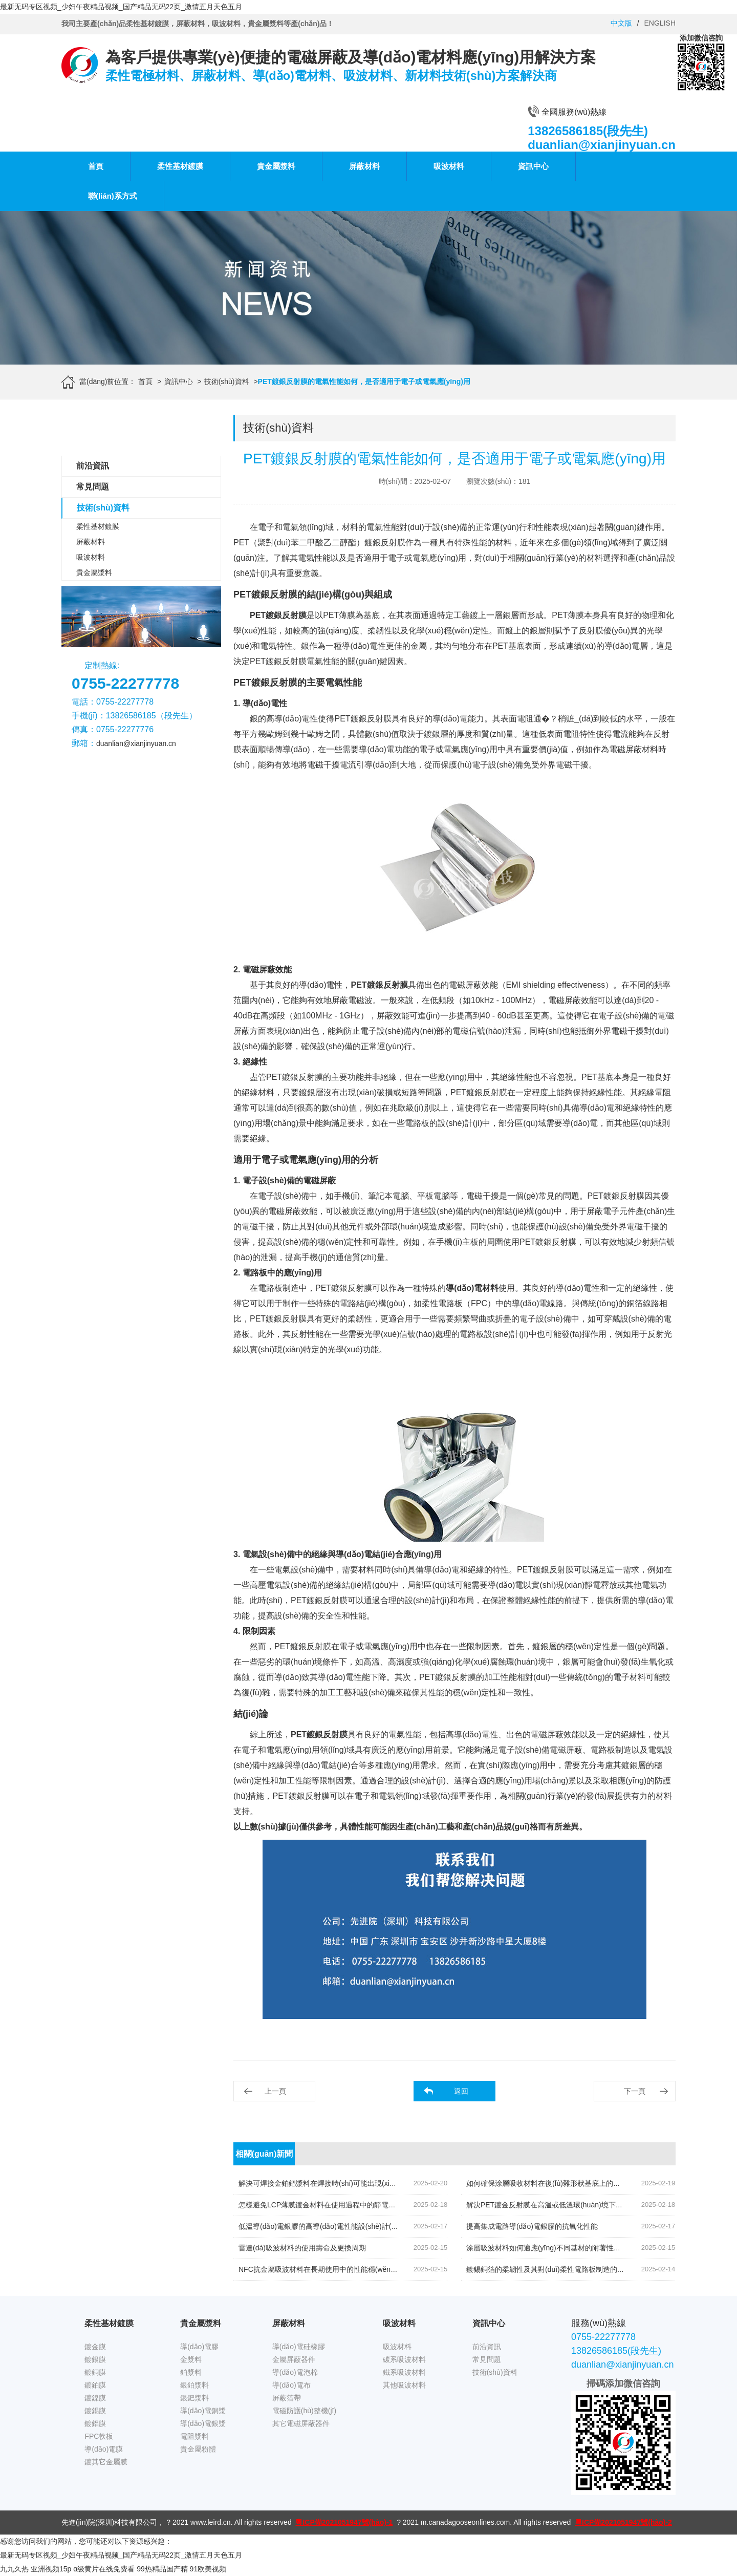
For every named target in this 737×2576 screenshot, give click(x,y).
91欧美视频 (208, 2569)
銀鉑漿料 (194, 2385)
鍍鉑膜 (95, 2385)
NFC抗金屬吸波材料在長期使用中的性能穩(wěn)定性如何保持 (337, 2269)
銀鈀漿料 (194, 2398)
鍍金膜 (95, 2347)
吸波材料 (448, 166)
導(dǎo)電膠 (199, 2347)
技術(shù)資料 (226, 381)
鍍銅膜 (95, 2372)
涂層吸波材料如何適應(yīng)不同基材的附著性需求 (547, 2248)
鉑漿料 (191, 2372)
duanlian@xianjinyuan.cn (136, 743)
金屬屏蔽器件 (293, 2359)
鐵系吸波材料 (404, 2372)
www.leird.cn (210, 2522)
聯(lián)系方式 (112, 195)
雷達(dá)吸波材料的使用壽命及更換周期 (302, 2248)
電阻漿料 (194, 2436)
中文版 (621, 23)
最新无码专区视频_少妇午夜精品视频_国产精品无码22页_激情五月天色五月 (121, 7)
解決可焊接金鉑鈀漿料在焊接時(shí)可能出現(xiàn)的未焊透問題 (341, 2183)
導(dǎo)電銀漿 (203, 2423)
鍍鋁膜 (95, 2423)
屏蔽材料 (364, 166)
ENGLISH (660, 23)
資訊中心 (533, 166)
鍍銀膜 (95, 2359)
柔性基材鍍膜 (180, 166)
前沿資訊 (92, 465)
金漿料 (191, 2359)
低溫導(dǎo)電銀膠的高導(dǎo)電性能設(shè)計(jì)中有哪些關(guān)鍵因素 (357, 2226)
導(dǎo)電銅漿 (203, 2411)
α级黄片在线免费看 (104, 2569)
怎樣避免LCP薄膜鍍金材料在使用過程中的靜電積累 (321, 2205)
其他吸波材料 (404, 2385)
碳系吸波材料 (404, 2359)
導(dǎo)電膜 (103, 2449)
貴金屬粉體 (198, 2449)
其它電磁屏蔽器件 (301, 2423)
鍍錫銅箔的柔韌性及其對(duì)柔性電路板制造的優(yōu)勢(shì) (564, 2269)
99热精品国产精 (162, 2569)
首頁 (95, 166)
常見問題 (92, 486)
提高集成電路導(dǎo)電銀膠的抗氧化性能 (532, 2226)
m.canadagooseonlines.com (465, 2522)
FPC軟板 (98, 2436)
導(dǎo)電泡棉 (295, 2372)
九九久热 (14, 2569)
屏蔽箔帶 (286, 2398)
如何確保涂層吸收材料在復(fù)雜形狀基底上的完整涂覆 (554, 2183)
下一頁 (634, 2091)
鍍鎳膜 (95, 2398)
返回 (461, 2091)
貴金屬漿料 (276, 166)
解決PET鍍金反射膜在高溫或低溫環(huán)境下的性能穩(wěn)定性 (571, 2205)
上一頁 (275, 2091)
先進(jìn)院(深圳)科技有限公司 (109, 2522)
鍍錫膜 (95, 2411)
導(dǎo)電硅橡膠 (298, 2347)
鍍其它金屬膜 (105, 2462)
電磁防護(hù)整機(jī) (304, 2411)
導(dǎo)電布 (291, 2385)
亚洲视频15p (51, 2569)
